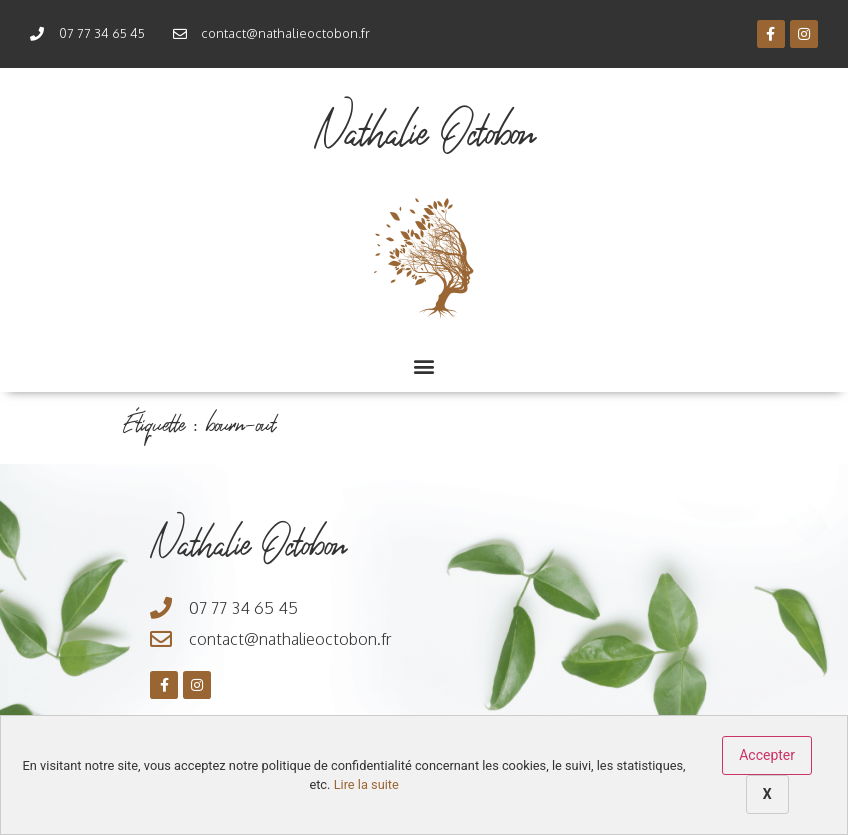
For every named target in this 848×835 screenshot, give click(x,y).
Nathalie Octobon (424, 132)
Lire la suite (366, 784)
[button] (424, 365)
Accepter (767, 755)
